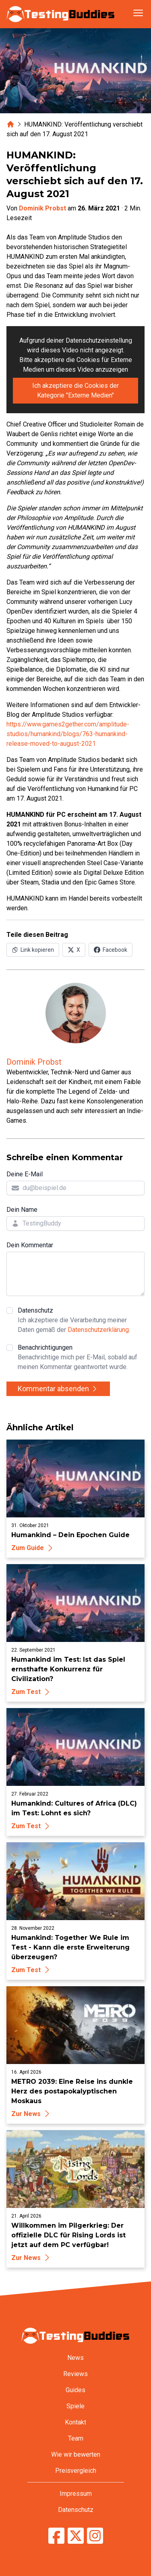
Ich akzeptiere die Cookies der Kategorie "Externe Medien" (75, 390)
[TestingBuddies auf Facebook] (56, 2536)
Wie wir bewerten (75, 2454)
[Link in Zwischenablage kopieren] (32, 950)
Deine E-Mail (24, 1174)
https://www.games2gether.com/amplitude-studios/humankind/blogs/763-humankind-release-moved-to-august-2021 (67, 733)
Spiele (75, 2406)
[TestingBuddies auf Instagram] (95, 2536)
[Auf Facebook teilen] (110, 950)
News (75, 2358)
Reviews (75, 2374)
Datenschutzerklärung (98, 1330)
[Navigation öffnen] (138, 12)
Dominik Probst (42, 208)
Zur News (31, 2114)
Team (75, 2438)
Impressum (76, 2493)
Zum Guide (33, 1548)
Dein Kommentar (29, 1245)
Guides (75, 2390)
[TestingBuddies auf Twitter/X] (76, 2536)
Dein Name (21, 1209)
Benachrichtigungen (81, 1358)
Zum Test (31, 1692)
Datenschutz (81, 1321)
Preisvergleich (75, 2470)
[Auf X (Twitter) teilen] (73, 950)
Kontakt (75, 2422)
